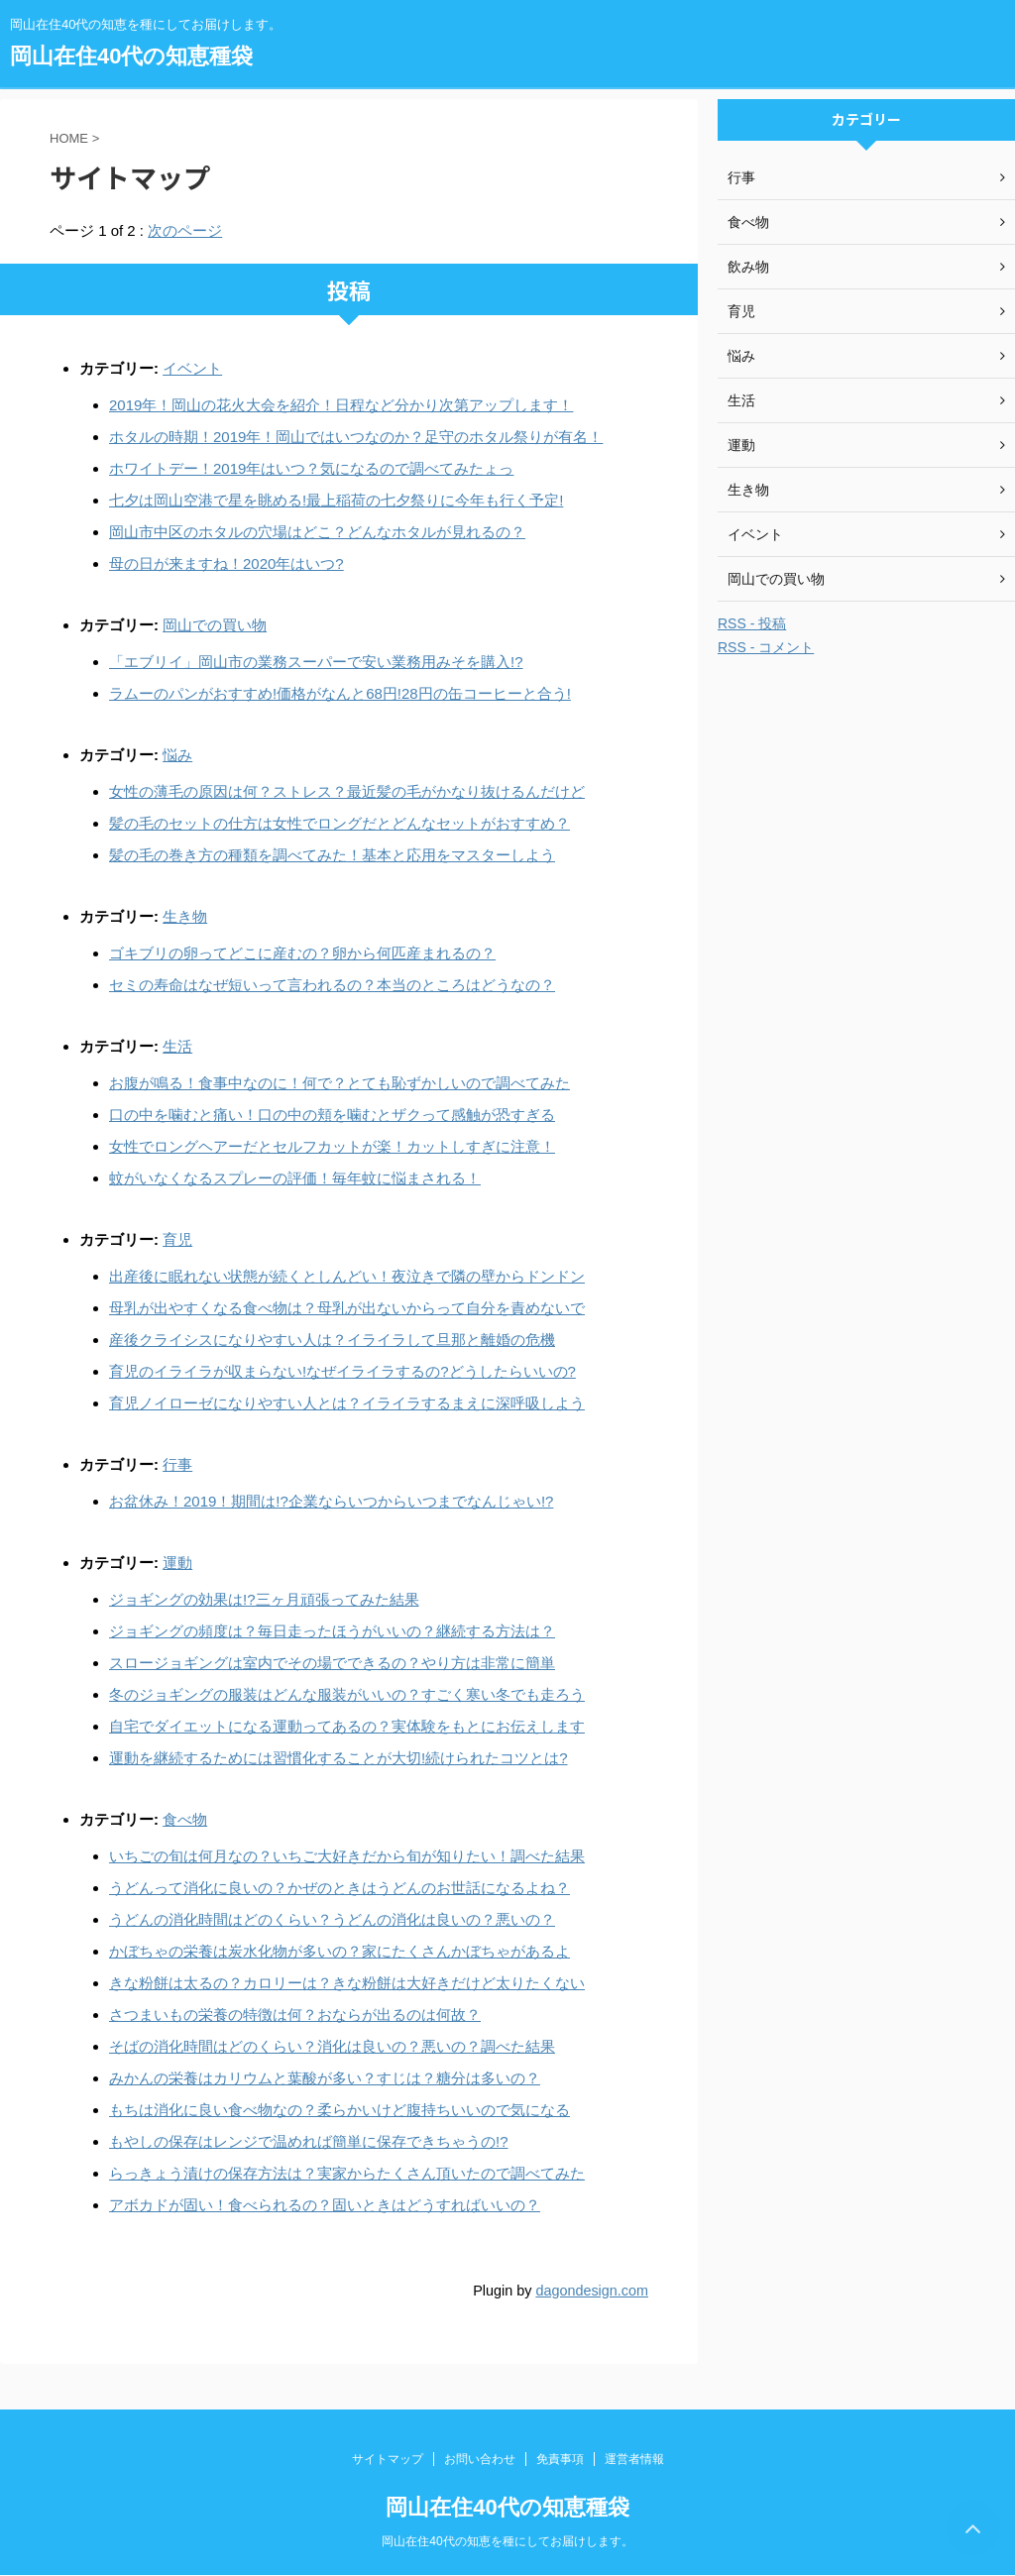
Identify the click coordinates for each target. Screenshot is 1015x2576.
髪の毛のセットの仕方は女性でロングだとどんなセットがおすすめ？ (339, 823)
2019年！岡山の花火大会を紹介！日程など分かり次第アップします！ (341, 404)
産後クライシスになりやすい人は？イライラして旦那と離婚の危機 (332, 1339)
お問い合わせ (479, 2459)
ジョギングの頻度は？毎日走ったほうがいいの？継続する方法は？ (332, 1631)
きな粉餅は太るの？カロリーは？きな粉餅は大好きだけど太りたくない (347, 1982)
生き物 (185, 916)
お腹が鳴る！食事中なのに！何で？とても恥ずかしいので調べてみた (339, 1082)
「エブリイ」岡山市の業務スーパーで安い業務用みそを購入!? (316, 661)
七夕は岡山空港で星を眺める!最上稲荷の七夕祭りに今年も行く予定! (336, 500)
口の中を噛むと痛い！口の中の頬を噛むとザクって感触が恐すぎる (332, 1114)
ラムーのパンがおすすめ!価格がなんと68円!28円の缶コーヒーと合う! (340, 693)
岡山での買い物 (215, 624)
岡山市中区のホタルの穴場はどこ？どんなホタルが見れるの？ (317, 531)
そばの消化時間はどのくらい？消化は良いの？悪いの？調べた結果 (332, 2046)
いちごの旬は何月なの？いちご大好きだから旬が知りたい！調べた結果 (347, 1856)
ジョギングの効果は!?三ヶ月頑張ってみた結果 (264, 1599)
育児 (177, 1239)
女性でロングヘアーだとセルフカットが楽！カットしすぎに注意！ (332, 1146)
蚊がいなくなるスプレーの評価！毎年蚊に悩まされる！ (295, 1178)
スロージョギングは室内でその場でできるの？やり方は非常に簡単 (332, 1662)
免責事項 (560, 2459)
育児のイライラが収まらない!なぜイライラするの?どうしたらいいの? (342, 1371)
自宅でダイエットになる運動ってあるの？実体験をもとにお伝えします (347, 1726)
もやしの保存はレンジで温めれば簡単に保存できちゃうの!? (308, 2141)
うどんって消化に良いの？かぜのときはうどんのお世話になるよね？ (339, 1887)
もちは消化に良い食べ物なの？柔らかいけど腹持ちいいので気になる (339, 2109)
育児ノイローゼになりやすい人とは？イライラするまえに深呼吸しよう (347, 1403)
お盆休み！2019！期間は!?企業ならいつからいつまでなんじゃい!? (331, 1501)
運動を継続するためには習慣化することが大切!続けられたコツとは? (338, 1757)
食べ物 (185, 1819)
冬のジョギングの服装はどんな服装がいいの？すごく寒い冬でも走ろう (347, 1694)
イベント (192, 368)
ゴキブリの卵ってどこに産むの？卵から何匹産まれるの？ (302, 953)
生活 (177, 1046)
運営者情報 (634, 2459)
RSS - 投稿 (752, 623)
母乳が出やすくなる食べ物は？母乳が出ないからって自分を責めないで (347, 1307)
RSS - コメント (766, 647)
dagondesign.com (591, 2290)
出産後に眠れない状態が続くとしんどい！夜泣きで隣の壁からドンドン (347, 1276)
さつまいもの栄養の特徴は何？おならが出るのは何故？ (295, 2014)
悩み (177, 754)
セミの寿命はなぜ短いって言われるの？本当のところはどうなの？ (332, 984)
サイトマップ (387, 2459)
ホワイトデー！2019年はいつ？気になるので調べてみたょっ (311, 468)
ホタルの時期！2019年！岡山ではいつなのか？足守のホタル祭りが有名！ (356, 436)
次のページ (185, 230)
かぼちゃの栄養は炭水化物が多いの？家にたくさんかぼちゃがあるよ (339, 1951)
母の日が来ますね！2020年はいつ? (226, 563)
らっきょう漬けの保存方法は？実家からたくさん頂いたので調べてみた (347, 2173)
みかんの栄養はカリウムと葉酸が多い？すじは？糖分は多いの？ (324, 2078)
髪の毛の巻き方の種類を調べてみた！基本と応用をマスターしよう (332, 854)
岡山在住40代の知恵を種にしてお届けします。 (507, 2541)
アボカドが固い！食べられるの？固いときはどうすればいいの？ (324, 2204)
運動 (177, 1562)
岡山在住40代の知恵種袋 (131, 56)
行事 (177, 1464)
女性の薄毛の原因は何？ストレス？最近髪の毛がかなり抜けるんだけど (347, 791)
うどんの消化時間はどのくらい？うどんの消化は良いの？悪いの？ (332, 1919)
